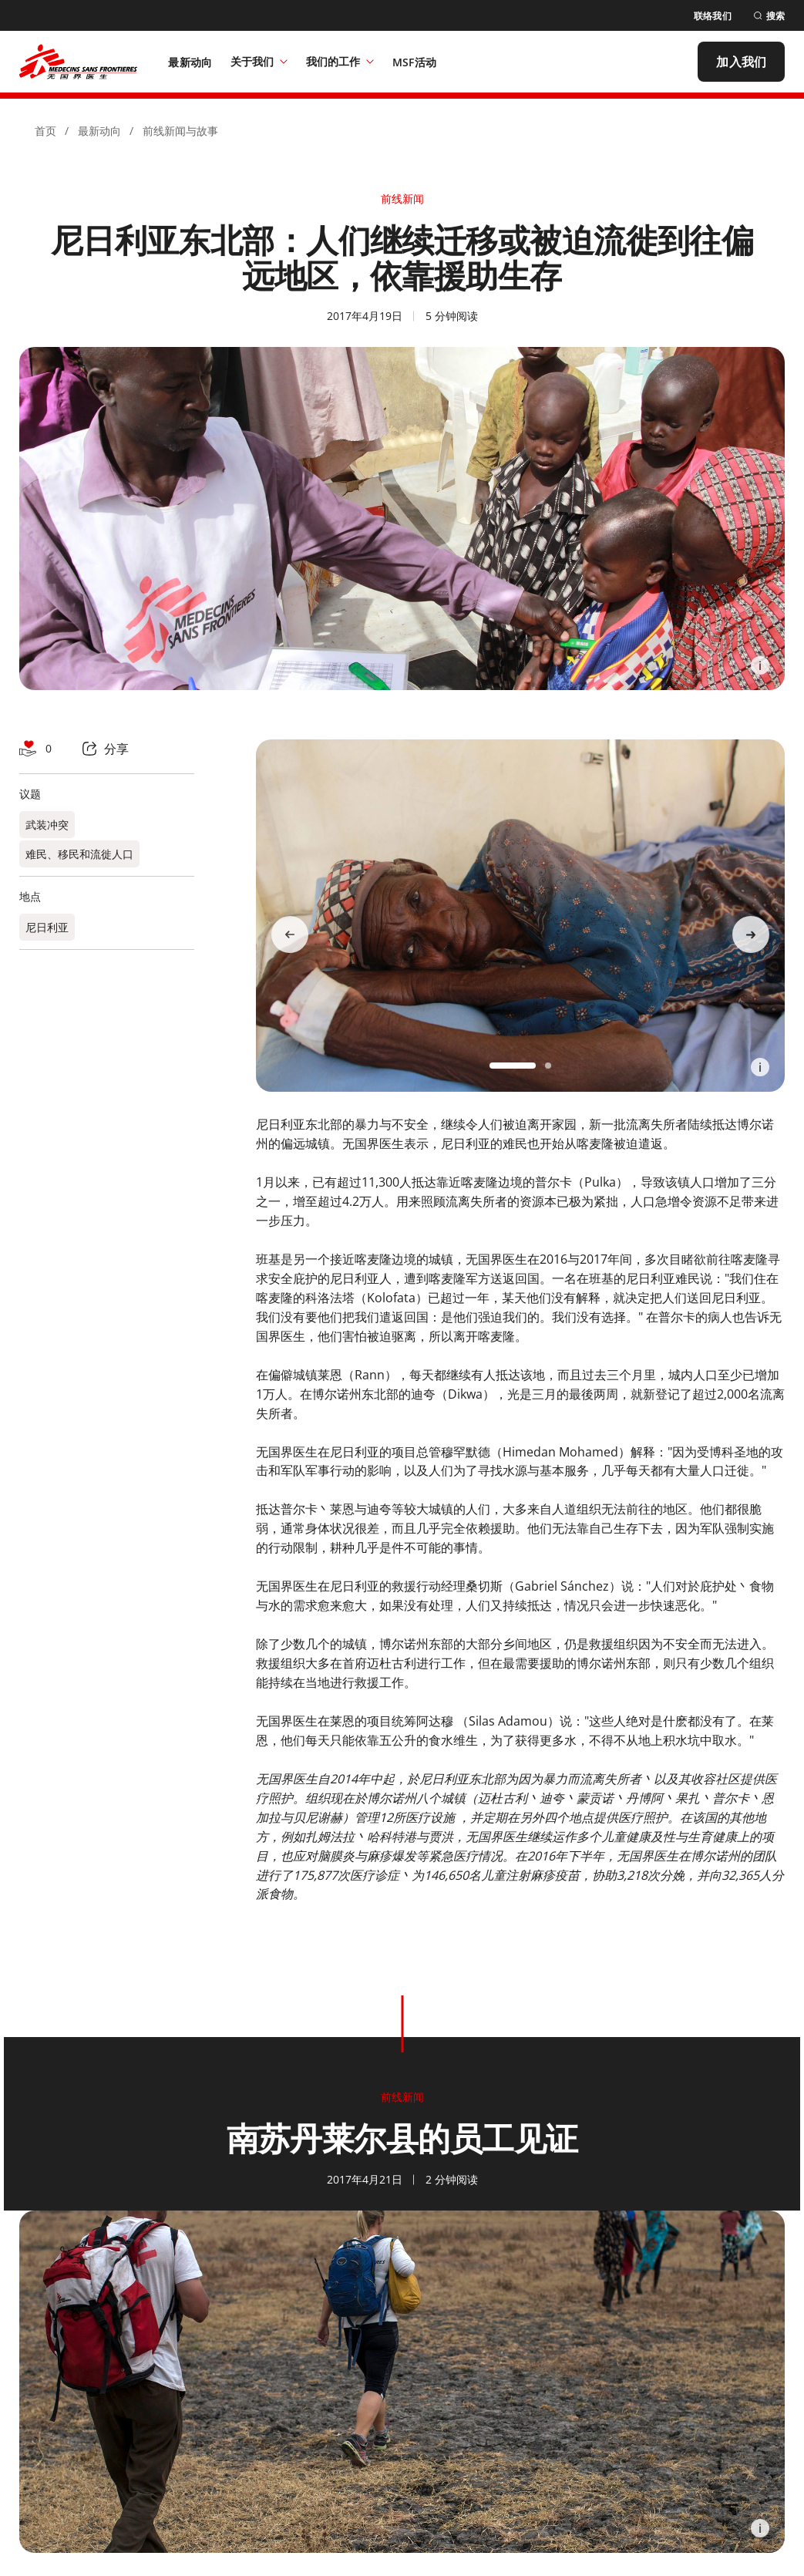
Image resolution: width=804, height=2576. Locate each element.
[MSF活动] (414, 61)
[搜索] (769, 16)
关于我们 (259, 61)
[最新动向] (190, 61)
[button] (512, 1065)
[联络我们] (713, 16)
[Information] (760, 665)
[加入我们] (741, 62)
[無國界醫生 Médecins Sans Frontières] (78, 61)
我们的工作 (340, 61)
